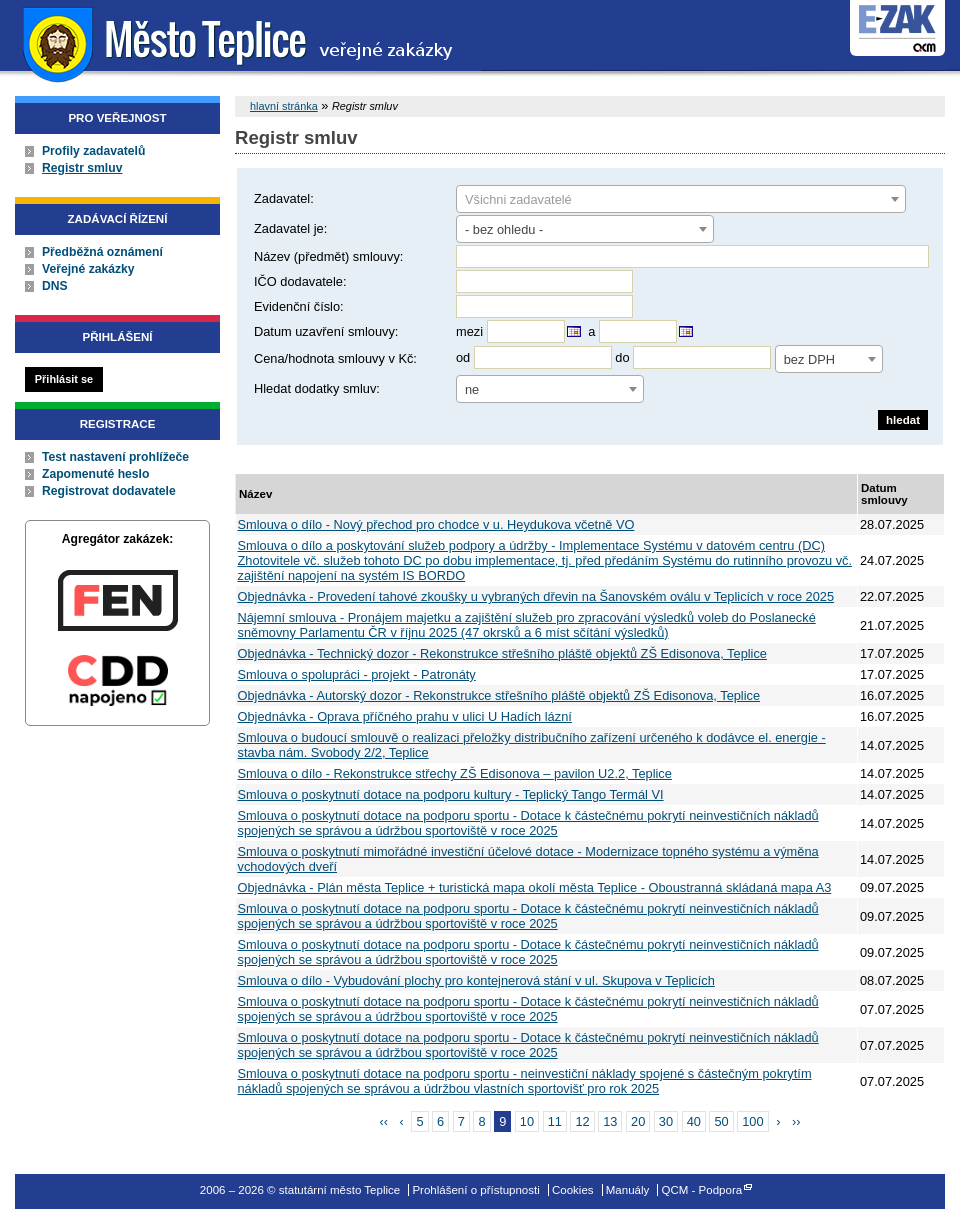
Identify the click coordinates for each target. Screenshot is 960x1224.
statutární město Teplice (240, 42)
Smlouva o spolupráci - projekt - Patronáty (357, 674)
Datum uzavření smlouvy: (326, 331)
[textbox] (681, 200)
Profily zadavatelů (93, 151)
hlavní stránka (284, 106)
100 (752, 1121)
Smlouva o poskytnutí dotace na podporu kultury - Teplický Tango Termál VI (451, 794)
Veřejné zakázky (88, 269)
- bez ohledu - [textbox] (504, 229)
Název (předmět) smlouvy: (328, 256)
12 (582, 1121)
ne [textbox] (472, 389)
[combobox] (681, 199)
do (622, 357)
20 (638, 1121)
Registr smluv (82, 168)
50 (721, 1121)
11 (555, 1121)
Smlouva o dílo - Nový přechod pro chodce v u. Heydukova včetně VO (436, 524)
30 (666, 1121)
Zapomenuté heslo (95, 474)
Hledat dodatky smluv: (317, 388)
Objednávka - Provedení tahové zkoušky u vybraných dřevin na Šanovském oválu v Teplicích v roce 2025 (536, 596)
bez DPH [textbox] (809, 359)
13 (610, 1121)
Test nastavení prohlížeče (115, 457)
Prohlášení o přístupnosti (475, 1190)
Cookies (573, 1190)
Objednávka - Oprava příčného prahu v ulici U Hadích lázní (405, 716)
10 (527, 1121)
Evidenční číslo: (299, 306)
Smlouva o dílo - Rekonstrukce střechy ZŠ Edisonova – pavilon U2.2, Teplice (455, 773)
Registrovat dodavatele (109, 491)
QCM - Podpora (702, 1190)
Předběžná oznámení (102, 252)
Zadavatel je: (290, 228)
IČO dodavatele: (300, 281)
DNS (55, 286)
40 (694, 1121)
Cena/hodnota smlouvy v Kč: (335, 358)
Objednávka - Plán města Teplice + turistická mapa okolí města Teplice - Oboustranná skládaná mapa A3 (535, 887)
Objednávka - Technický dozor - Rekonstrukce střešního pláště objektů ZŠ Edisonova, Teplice (502, 653)
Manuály (628, 1190)
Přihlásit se (64, 379)
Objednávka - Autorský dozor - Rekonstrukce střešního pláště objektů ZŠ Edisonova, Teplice (499, 695)
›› (796, 1121)
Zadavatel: (284, 198)
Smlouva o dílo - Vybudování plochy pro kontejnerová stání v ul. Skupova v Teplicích (476, 980)
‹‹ (383, 1121)
